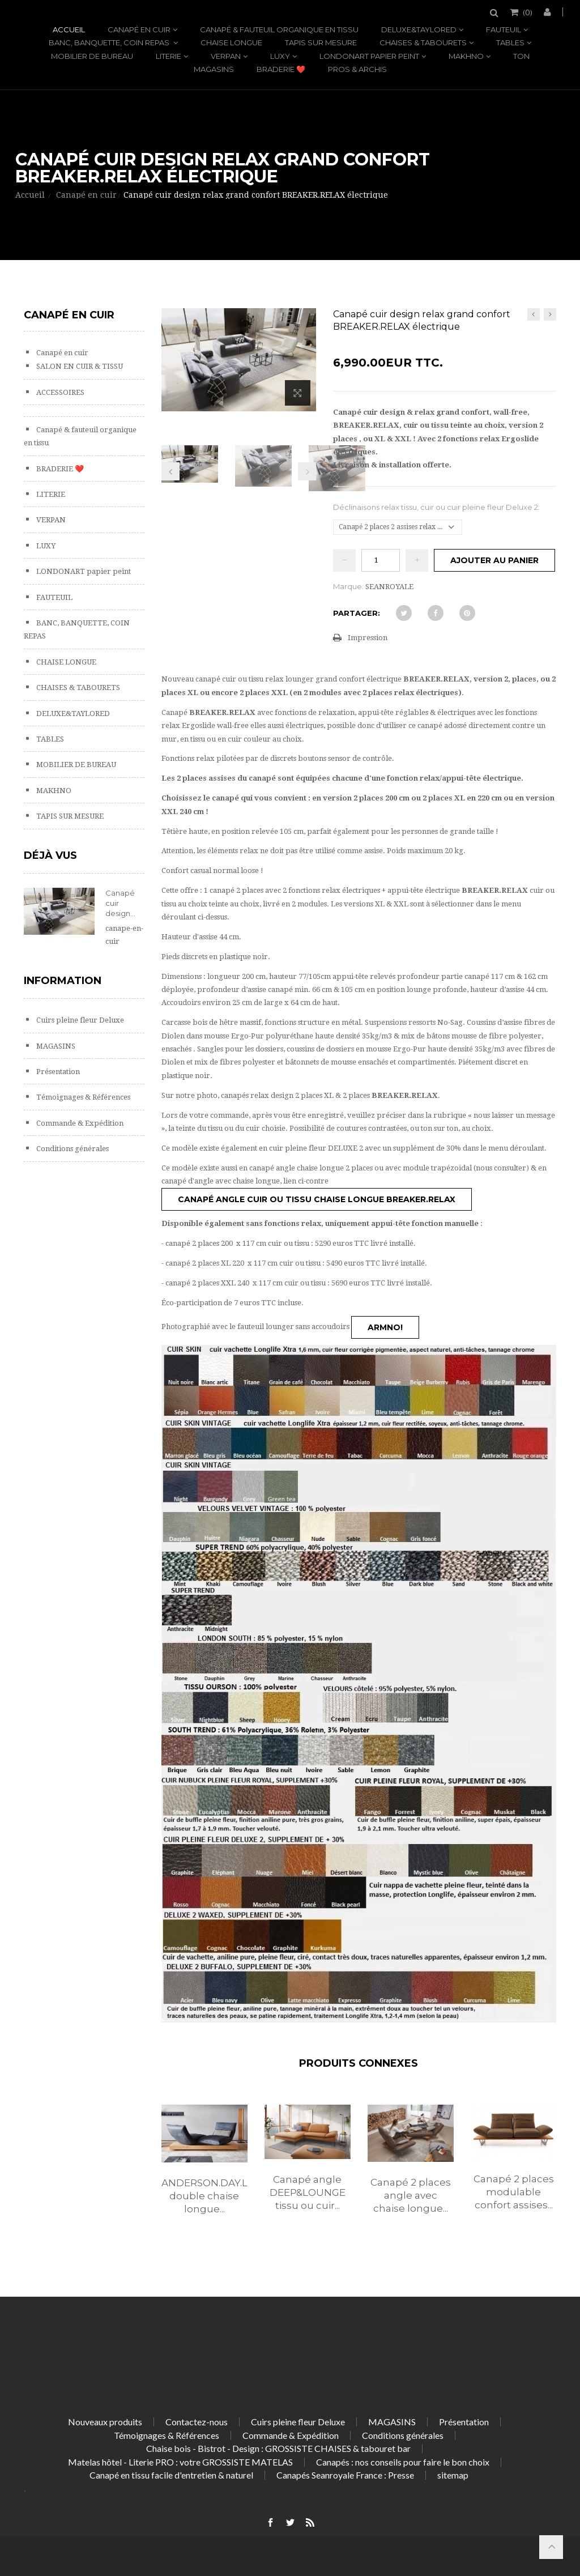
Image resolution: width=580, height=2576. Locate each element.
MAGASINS (214, 69)
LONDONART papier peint (369, 56)
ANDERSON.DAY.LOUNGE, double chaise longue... (204, 2196)
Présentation (57, 1071)
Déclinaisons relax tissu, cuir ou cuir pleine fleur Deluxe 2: (437, 507)
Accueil (69, 29)
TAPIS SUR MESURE (321, 42)
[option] (204, 2171)
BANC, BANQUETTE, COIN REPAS (110, 42)
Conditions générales (72, 1148)
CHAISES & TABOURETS (423, 42)
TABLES (510, 42)
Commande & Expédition (79, 1123)
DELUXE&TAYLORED (419, 29)
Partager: (356, 613)
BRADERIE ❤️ (281, 69)
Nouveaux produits (105, 2421)
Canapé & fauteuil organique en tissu (279, 29)
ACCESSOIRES (59, 392)
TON (521, 56)
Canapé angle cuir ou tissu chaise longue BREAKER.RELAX (316, 1199)
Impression (367, 637)
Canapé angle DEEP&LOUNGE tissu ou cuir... (308, 2192)
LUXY (280, 56)
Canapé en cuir (139, 29)
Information (62, 980)
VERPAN (226, 56)
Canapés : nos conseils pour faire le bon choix (402, 2461)
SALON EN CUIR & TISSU (79, 366)
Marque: (348, 586)
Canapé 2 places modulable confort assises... (514, 2192)
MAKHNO (466, 56)
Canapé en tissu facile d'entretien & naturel (171, 2474)
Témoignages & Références (82, 1097)
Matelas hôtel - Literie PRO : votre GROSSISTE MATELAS (180, 2461)
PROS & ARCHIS (357, 69)
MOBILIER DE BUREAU (92, 56)
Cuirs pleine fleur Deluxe (79, 1020)
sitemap (452, 2474)
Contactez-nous (196, 2421)
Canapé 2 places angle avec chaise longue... (410, 2195)
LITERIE (168, 56)
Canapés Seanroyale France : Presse (345, 2474)
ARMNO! (385, 1327)
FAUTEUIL (503, 29)
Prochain (307, 471)
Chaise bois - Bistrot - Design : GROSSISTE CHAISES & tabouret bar (278, 2448)
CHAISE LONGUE (231, 42)
